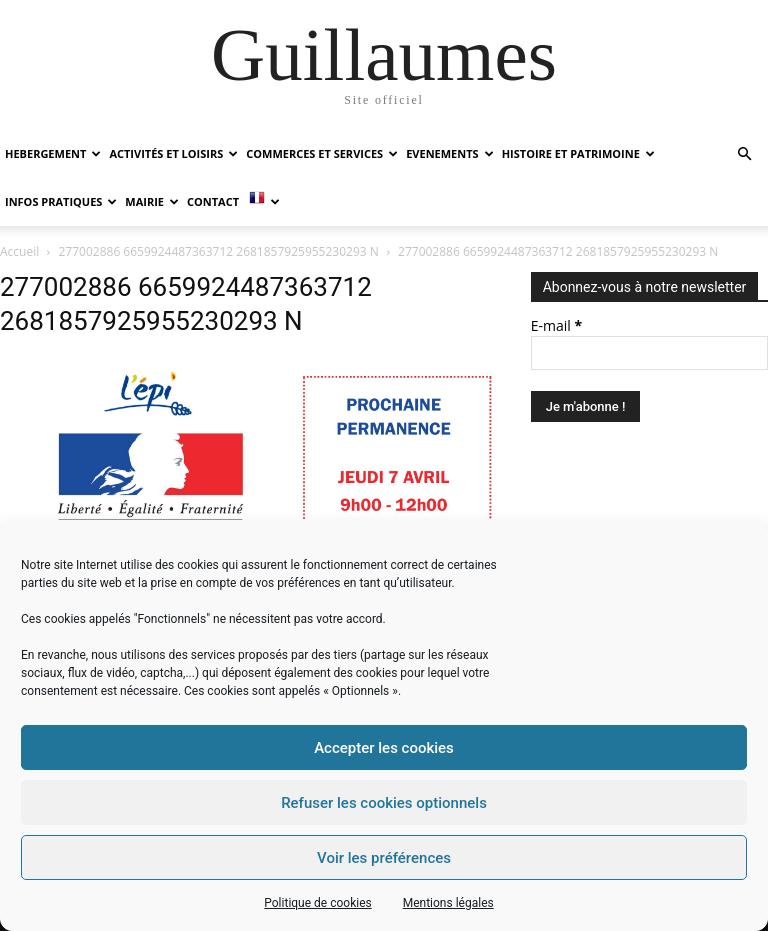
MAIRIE (152, 201)
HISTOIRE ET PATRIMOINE (578, 153)
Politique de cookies (317, 903)
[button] (744, 154)
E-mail (556, 325)
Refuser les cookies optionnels (384, 803)
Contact (213, 201)
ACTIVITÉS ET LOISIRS (173, 153)
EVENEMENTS (449, 153)
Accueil (19, 251)
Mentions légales (448, 903)
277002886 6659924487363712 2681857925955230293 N (219, 251)
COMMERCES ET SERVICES (322, 153)
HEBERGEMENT (53, 153)
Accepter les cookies (384, 748)
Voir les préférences (384, 858)
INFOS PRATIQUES (61, 201)
